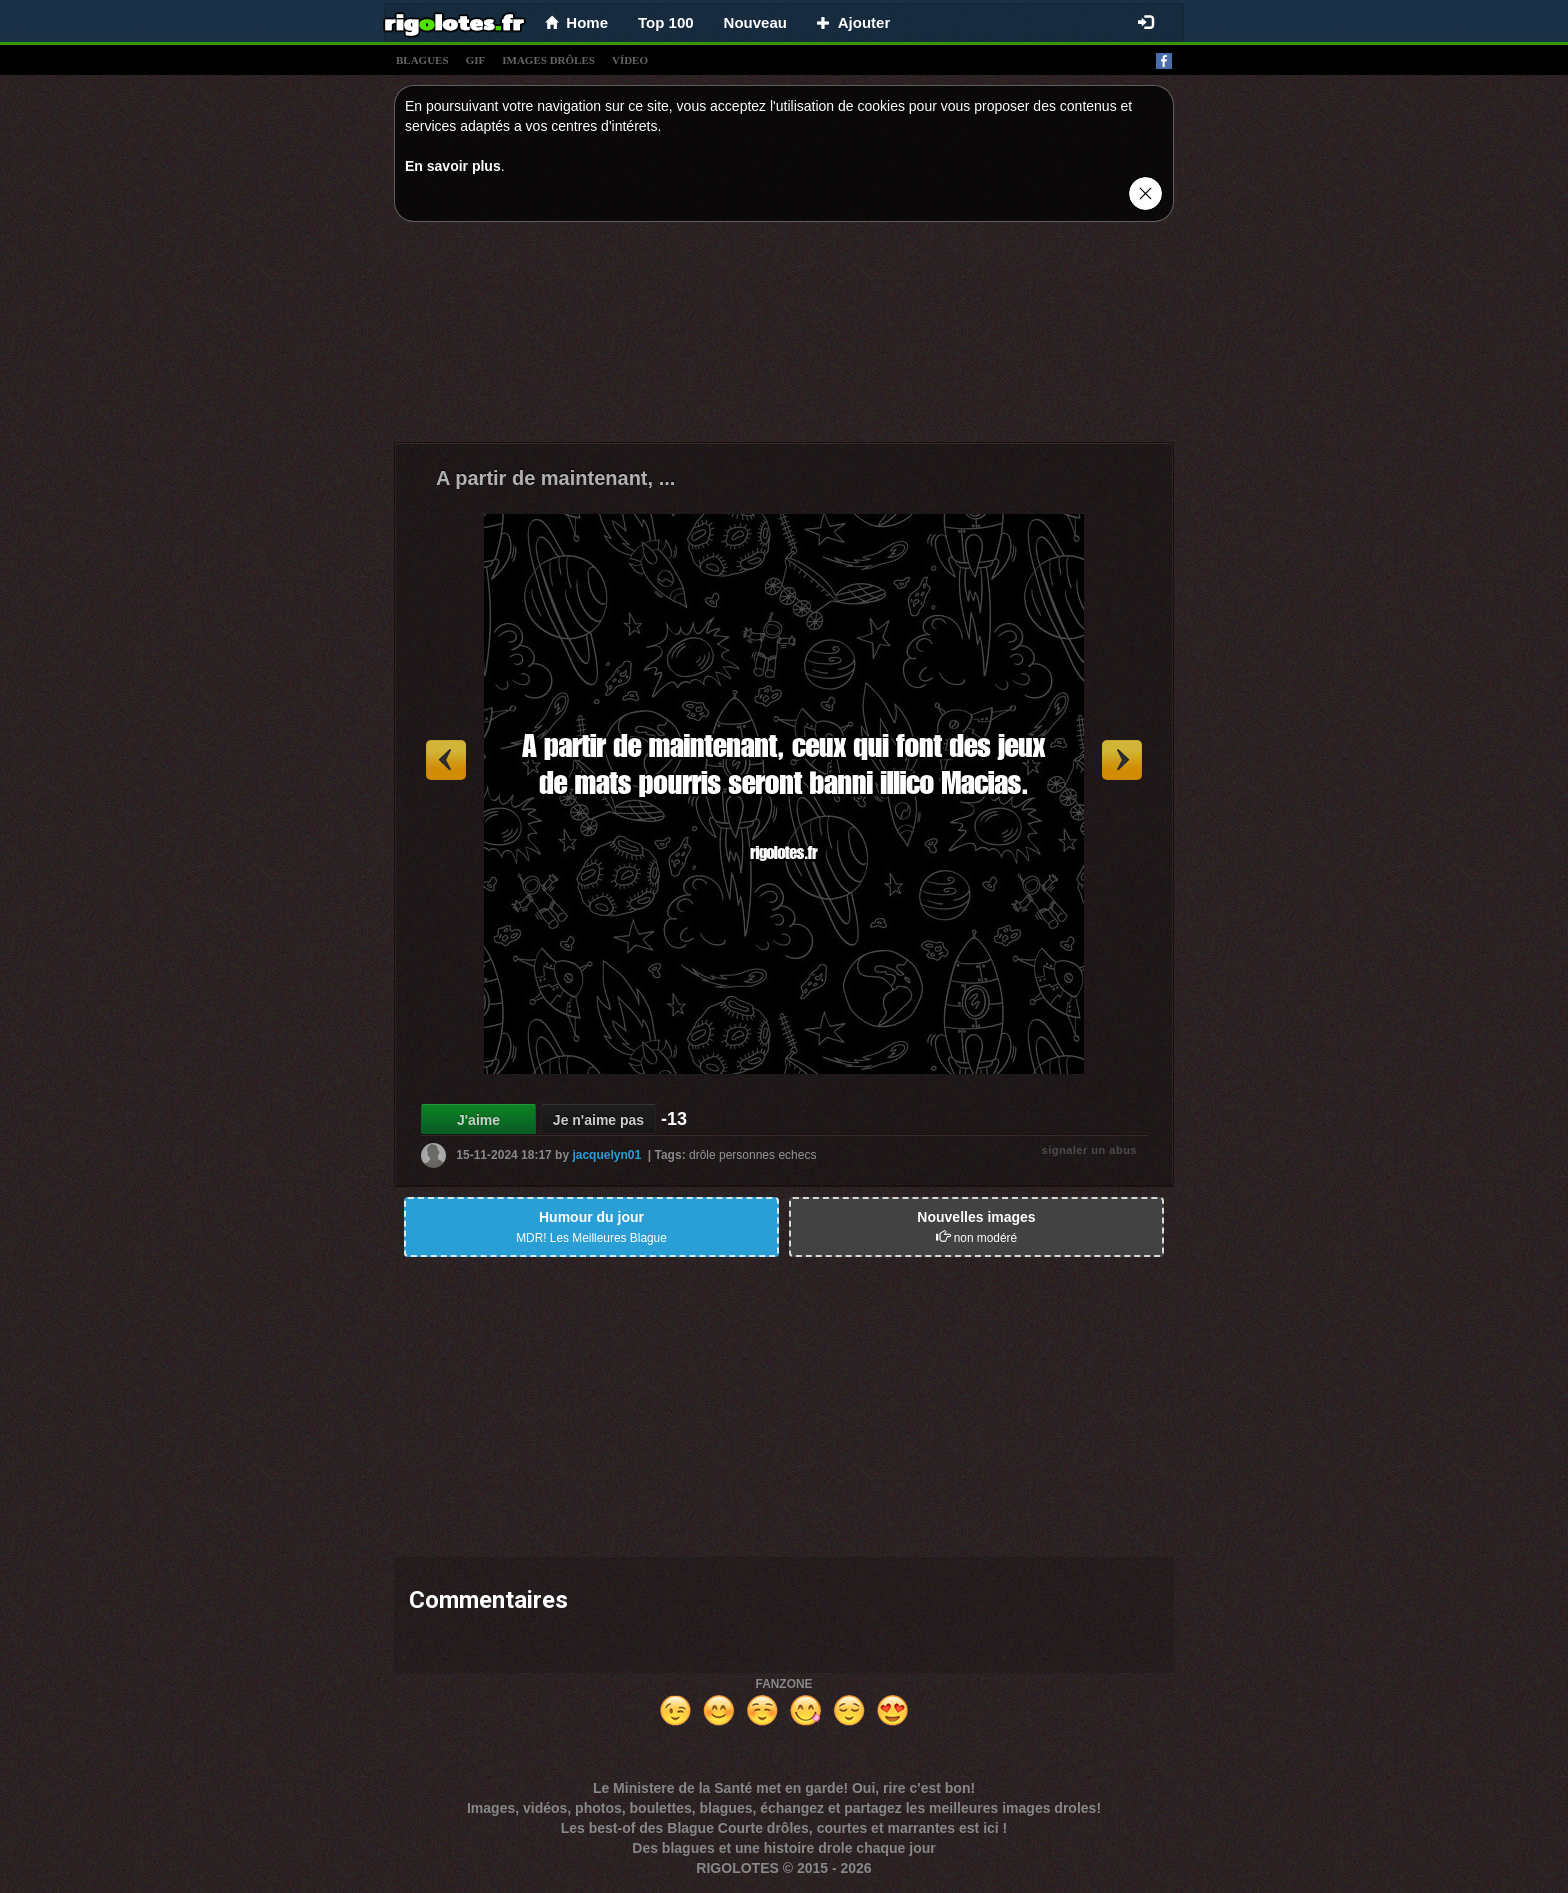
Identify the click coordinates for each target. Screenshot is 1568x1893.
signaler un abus (1089, 1150)
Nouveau (755, 22)
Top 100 (666, 22)
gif (476, 60)
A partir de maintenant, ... (555, 478)
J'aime (478, 1120)
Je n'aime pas (598, 1120)
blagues (422, 60)
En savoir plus (453, 166)
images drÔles (548, 60)
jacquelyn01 (606, 1155)
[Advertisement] (784, 337)
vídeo (630, 60)
